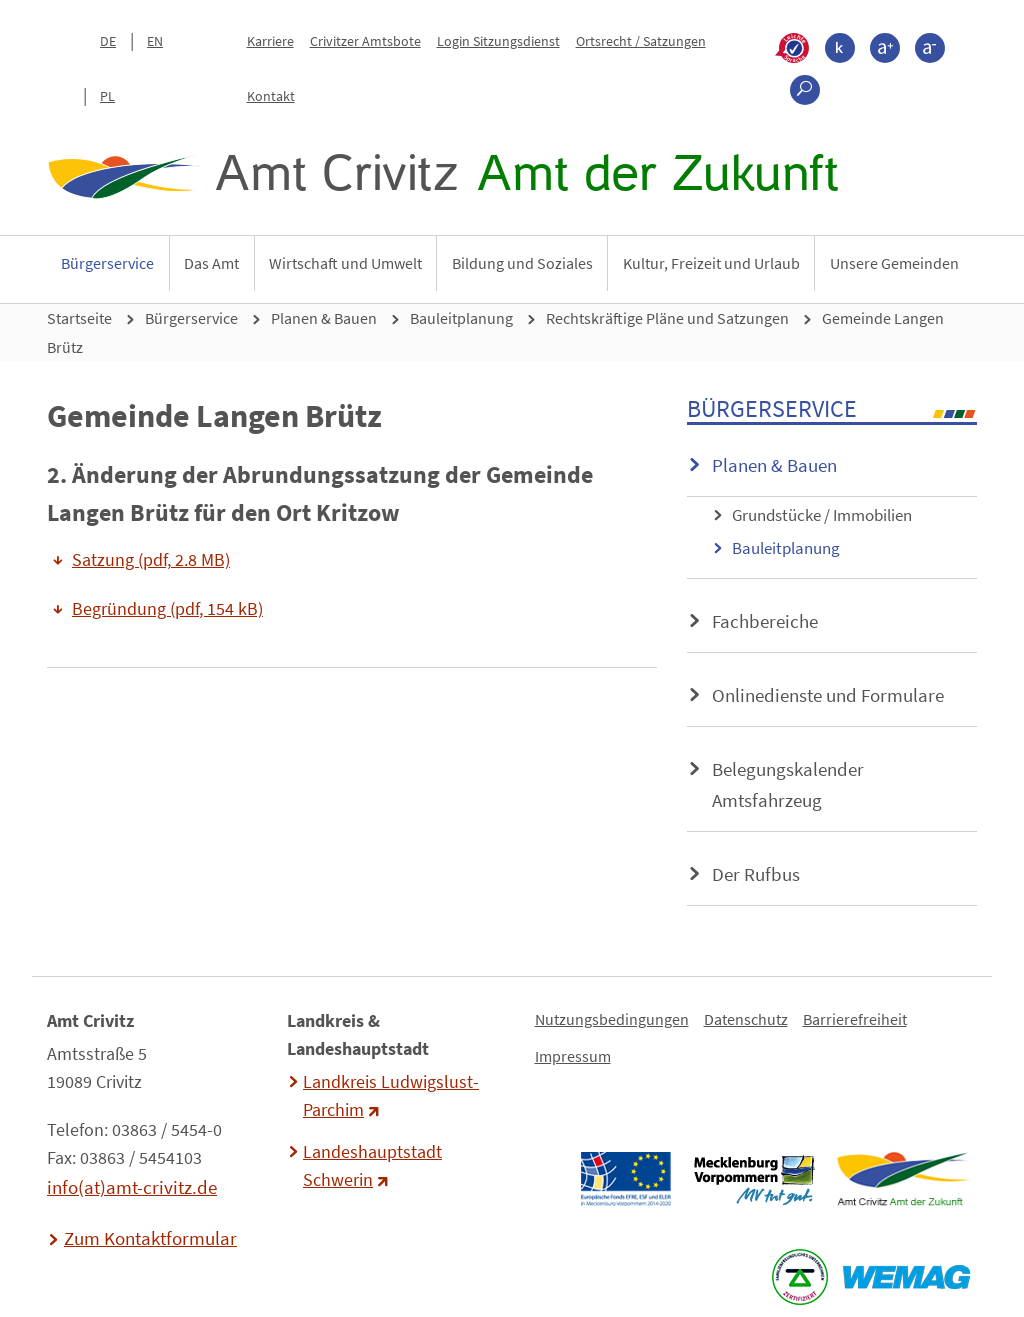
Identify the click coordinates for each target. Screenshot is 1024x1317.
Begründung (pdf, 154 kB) (167, 609)
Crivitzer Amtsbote (365, 41)
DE (108, 41)
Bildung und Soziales (522, 263)
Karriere (270, 41)
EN (155, 41)
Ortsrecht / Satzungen (641, 41)
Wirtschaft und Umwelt (345, 263)
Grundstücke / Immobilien (822, 515)
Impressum (573, 1056)
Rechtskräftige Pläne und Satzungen (667, 318)
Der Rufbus (756, 874)
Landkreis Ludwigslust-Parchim (391, 1096)
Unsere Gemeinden (894, 263)
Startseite (79, 318)
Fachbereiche (765, 621)
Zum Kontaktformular (150, 1238)
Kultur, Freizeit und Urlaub (711, 263)
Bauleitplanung (461, 318)
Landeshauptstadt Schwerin (372, 1166)
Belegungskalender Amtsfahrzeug (788, 784)
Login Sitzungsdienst (498, 41)
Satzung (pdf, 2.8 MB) (151, 560)
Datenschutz (746, 1019)
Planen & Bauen (324, 318)
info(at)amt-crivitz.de (132, 1187)
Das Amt (211, 263)
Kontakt (271, 96)
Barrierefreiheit (855, 1019)
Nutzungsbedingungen (612, 1019)
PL (107, 96)
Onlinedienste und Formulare (828, 695)
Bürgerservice (107, 263)
